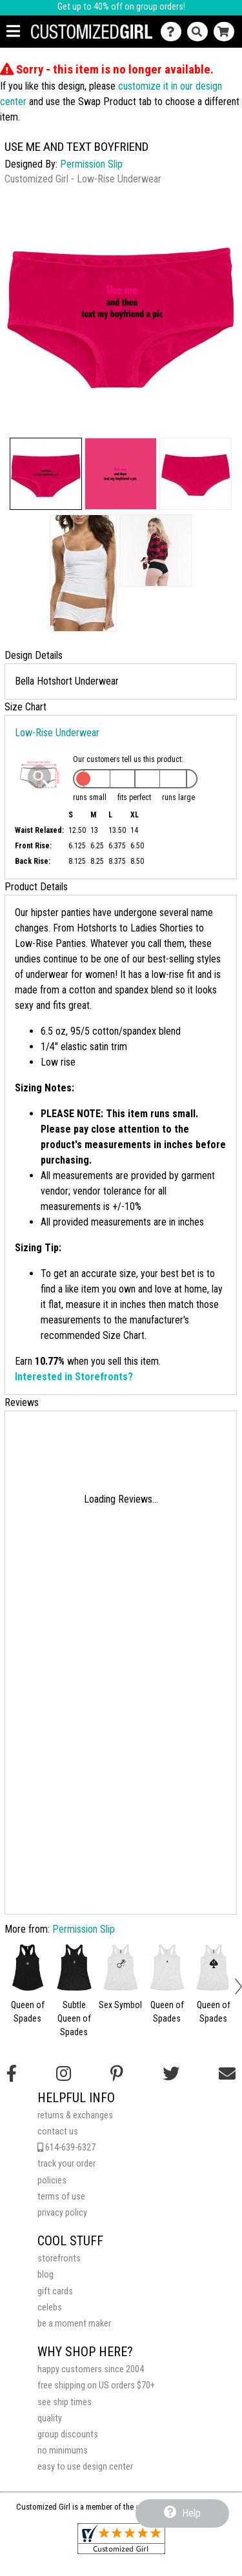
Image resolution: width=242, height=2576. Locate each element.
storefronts (59, 2258)
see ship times (64, 2402)
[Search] (200, 32)
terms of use (61, 2196)
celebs (49, 2307)
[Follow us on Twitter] (171, 2073)
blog (45, 2274)
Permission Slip (91, 164)
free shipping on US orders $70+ (96, 2385)
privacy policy (62, 2212)
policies (51, 2180)
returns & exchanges (75, 2115)
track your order (66, 2163)
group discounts (67, 2434)
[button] (45, 473)
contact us (57, 2131)
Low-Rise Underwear (57, 733)
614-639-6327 (66, 2147)
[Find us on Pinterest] (116, 2073)
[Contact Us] (174, 32)
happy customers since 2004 (90, 2369)
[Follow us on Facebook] (11, 2073)
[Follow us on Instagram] (63, 2073)
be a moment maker (74, 2323)
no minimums (62, 2450)
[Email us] (227, 2073)
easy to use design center (85, 2466)
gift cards (55, 2291)
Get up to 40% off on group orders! (121, 6)
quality (49, 2418)
